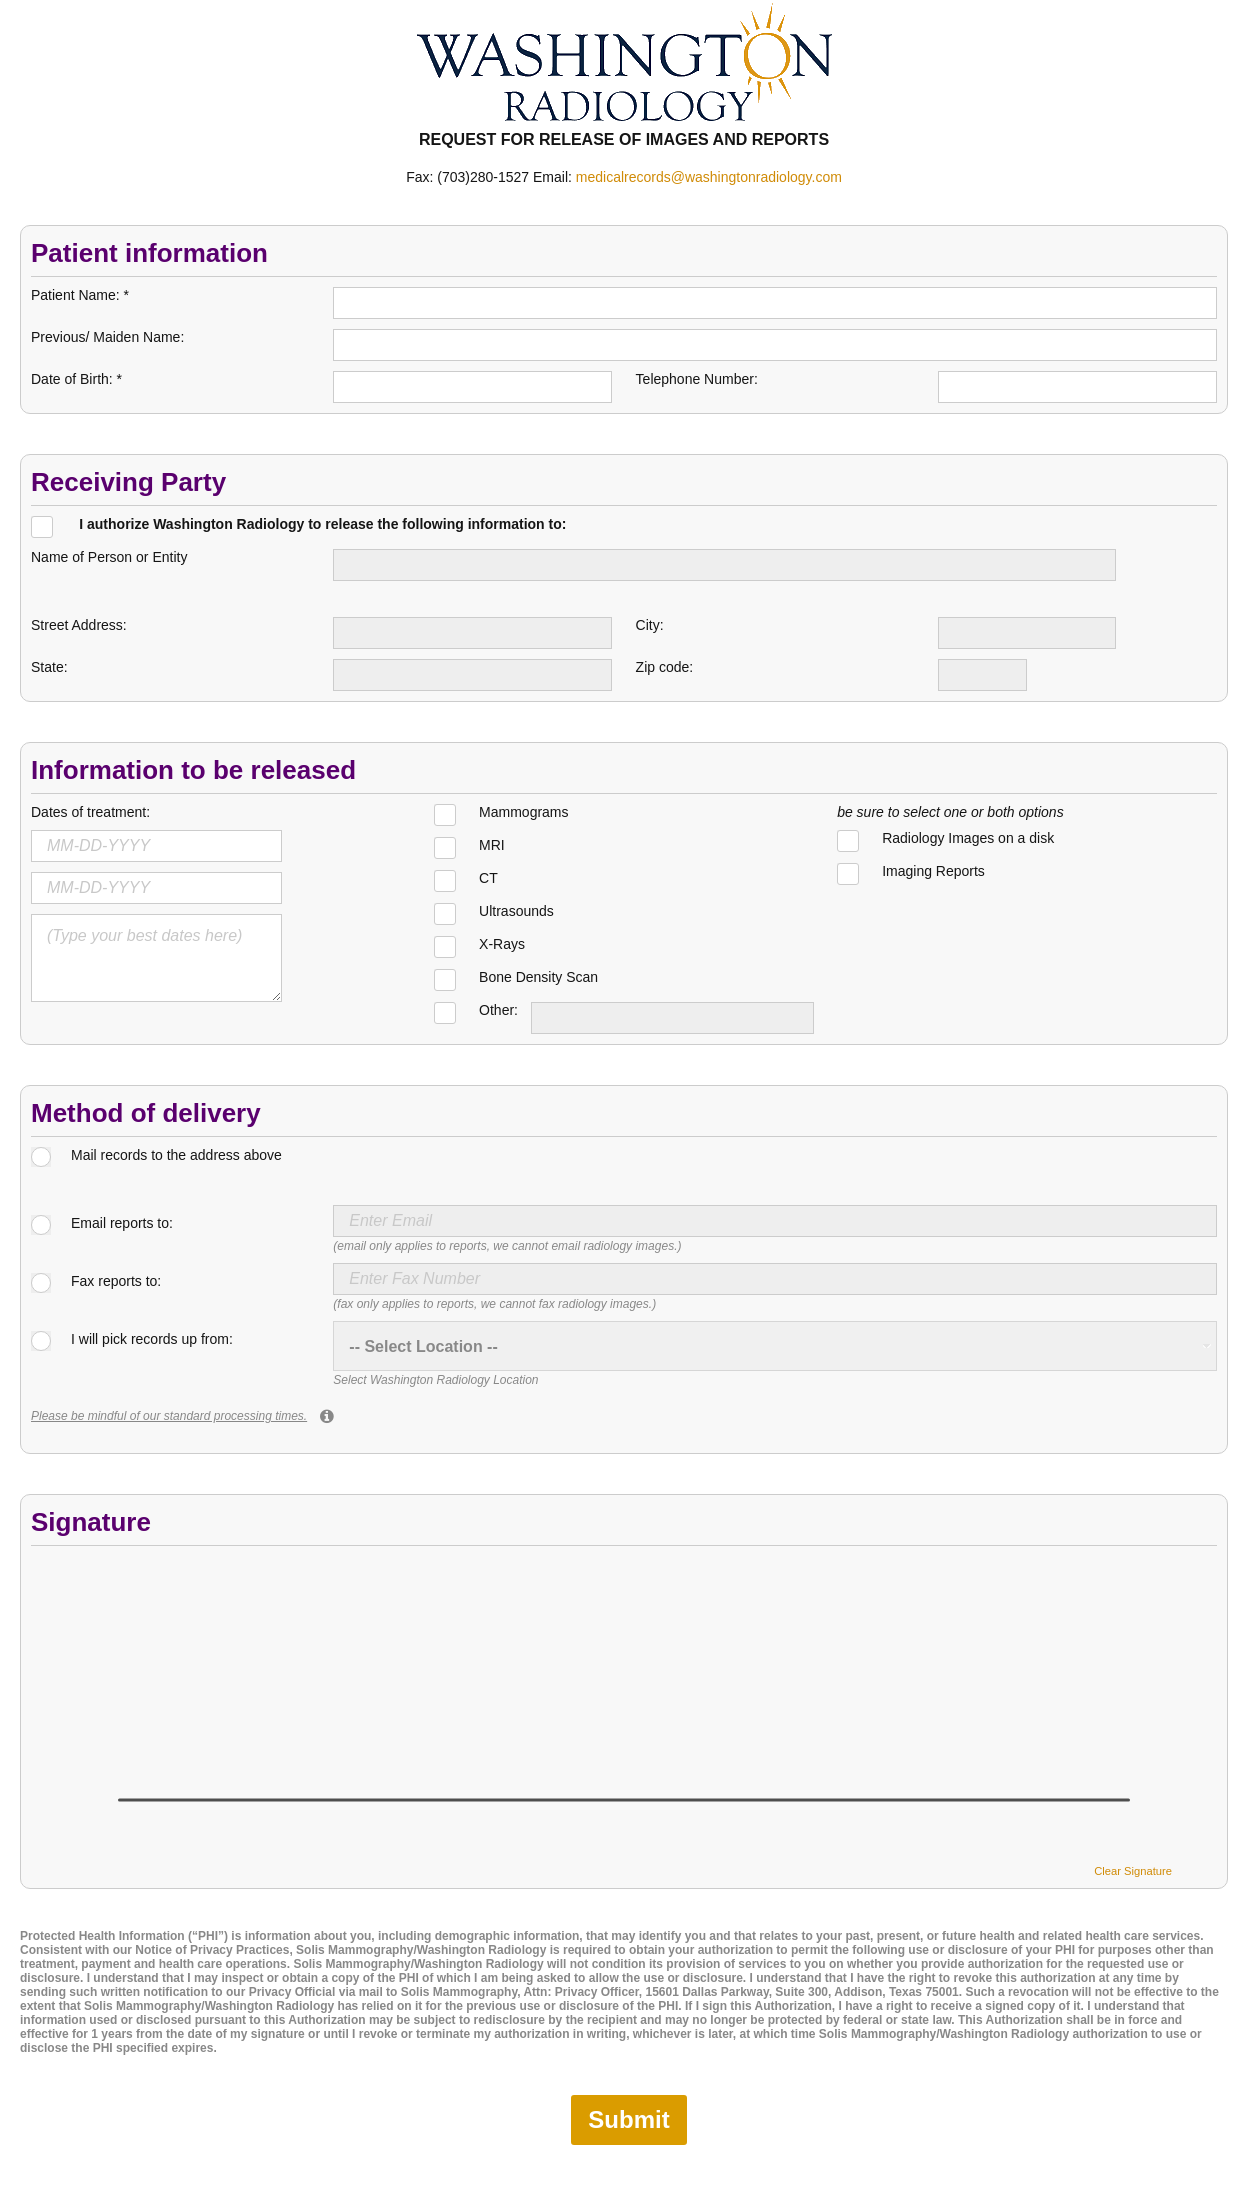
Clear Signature (1133, 1871)
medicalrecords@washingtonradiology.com (709, 177)
